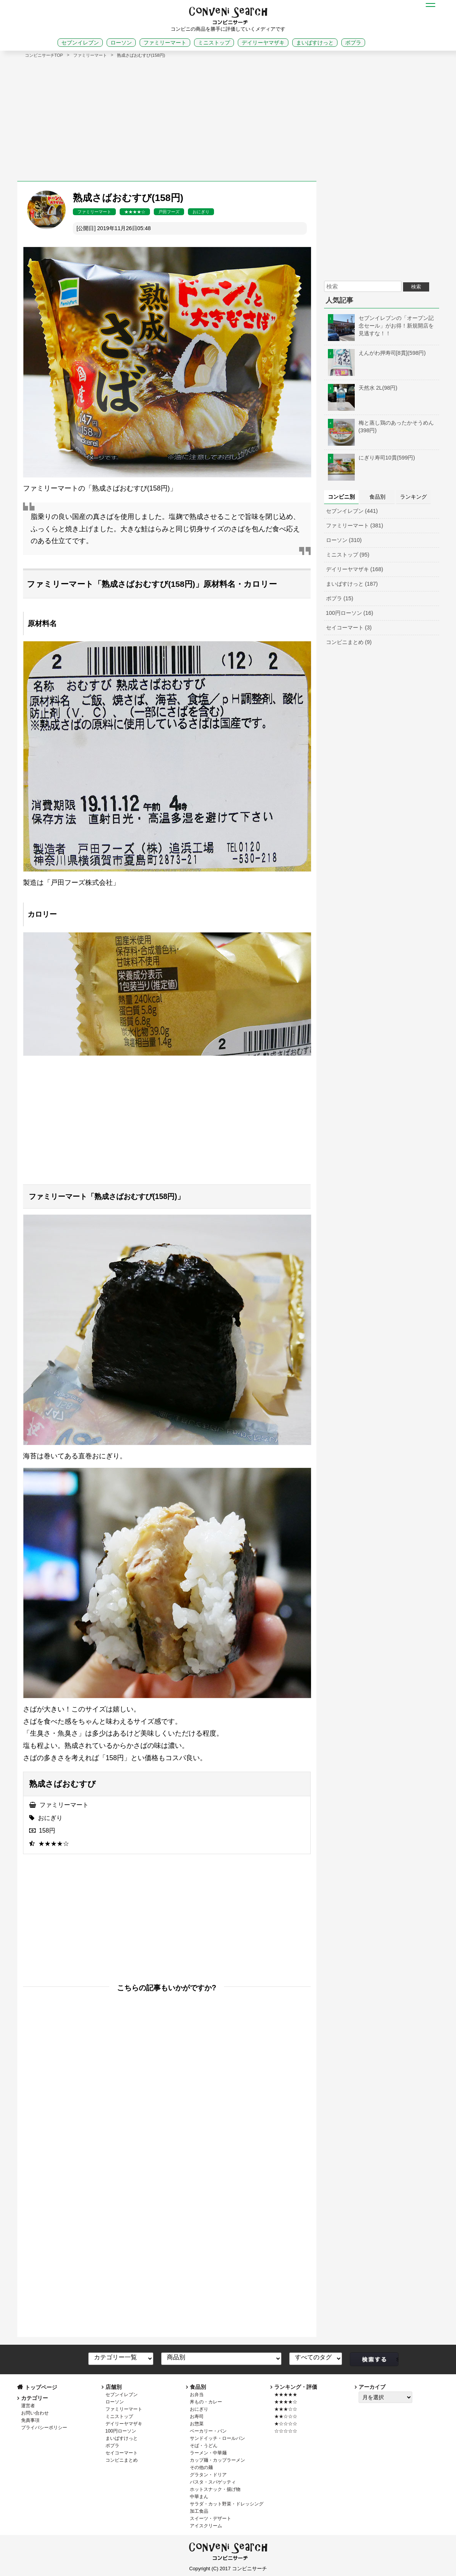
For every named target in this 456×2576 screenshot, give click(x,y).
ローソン (121, 43)
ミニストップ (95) (348, 555)
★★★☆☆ (285, 2409)
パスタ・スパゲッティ (213, 2482)
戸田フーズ (168, 211)
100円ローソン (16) (350, 613)
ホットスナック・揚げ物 (215, 2489)
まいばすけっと (315, 43)
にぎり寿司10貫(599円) (371, 457)
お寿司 (197, 2416)
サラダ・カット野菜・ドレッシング (226, 2504)
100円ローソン (120, 2431)
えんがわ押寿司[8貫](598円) (377, 353)
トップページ (41, 2387)
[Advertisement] (228, 116)
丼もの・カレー (206, 2402)
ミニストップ (214, 43)
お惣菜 (197, 2423)
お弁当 (197, 2394)
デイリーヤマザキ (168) (355, 569)
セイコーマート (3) (349, 627)
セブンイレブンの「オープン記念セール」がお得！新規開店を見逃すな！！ (381, 325)
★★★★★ (285, 2394)
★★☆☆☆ (285, 2416)
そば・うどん (203, 2445)
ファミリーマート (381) (355, 525)
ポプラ (353, 43)
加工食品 (199, 2511)
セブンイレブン (80, 43)
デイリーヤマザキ (263, 43)
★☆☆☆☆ (285, 2423)
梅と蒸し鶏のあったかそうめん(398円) (381, 426)
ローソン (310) (344, 540)
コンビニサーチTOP (44, 55)
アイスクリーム (206, 2525)
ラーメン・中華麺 (208, 2453)
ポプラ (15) (340, 598)
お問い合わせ (35, 2413)
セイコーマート (121, 2453)
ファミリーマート (164, 43)
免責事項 (30, 2420)
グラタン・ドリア (208, 2474)
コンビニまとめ (121, 2460)
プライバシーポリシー (44, 2427)
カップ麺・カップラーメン (217, 2460)
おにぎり (201, 211)
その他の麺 (201, 2467)
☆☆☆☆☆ (285, 2431)
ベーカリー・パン (208, 2431)
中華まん (199, 2496)
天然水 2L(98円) (363, 388)
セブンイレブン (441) (352, 511)
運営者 (28, 2405)
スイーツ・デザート (210, 2518)
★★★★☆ (134, 211)
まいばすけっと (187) (352, 584)
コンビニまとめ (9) (349, 642)
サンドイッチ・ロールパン (217, 2438)
